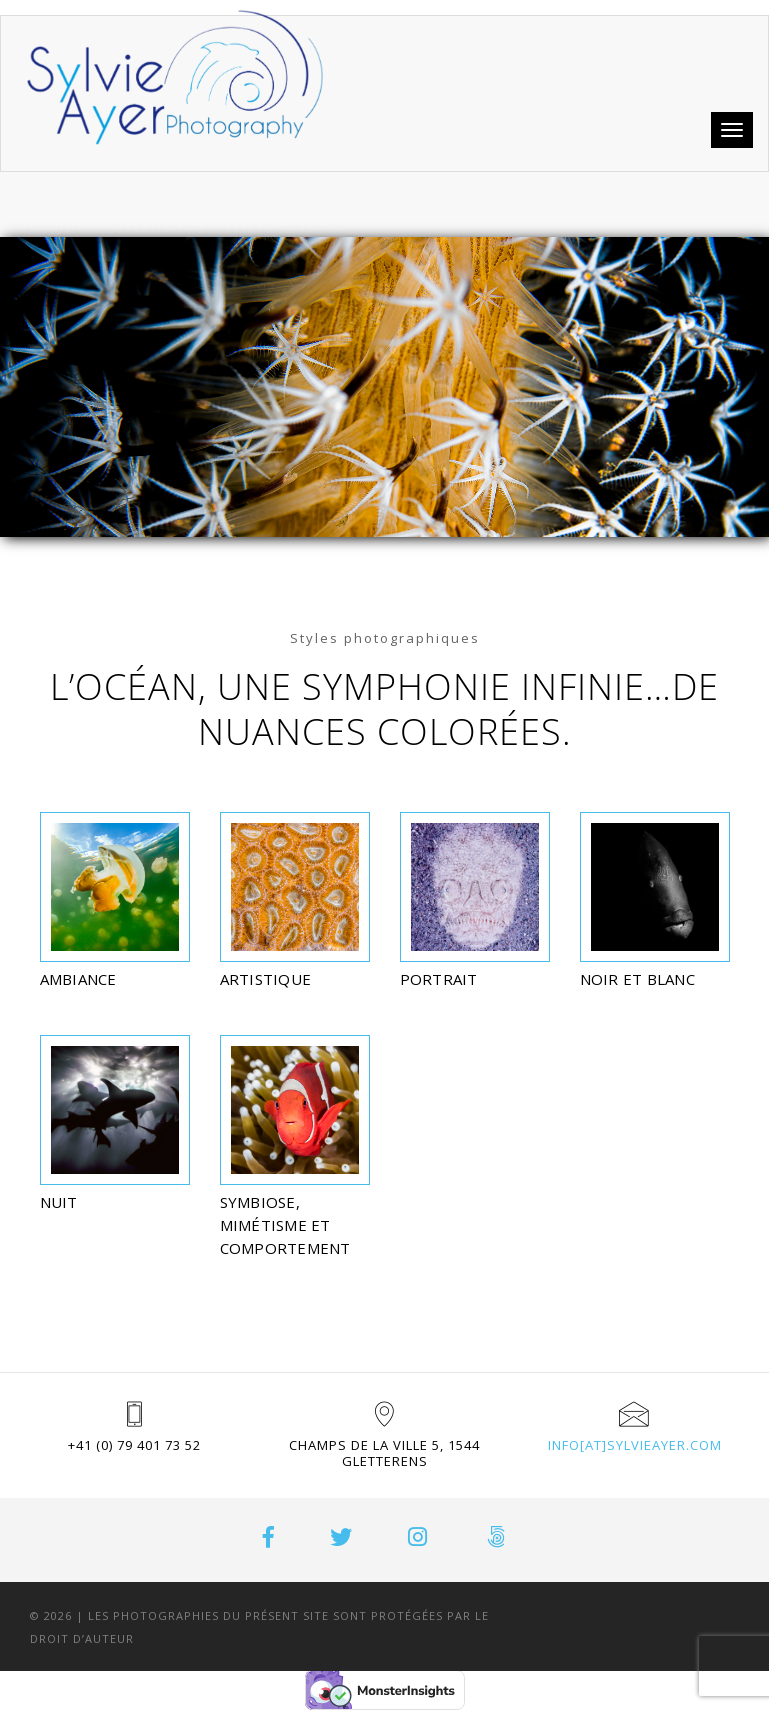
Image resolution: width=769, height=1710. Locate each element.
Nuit (59, 1202)
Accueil (54, 204)
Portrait (439, 979)
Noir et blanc (637, 979)
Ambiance (78, 979)
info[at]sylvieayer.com (635, 1445)
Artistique (266, 979)
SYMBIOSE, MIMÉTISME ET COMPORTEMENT (285, 1225)
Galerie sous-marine (189, 204)
